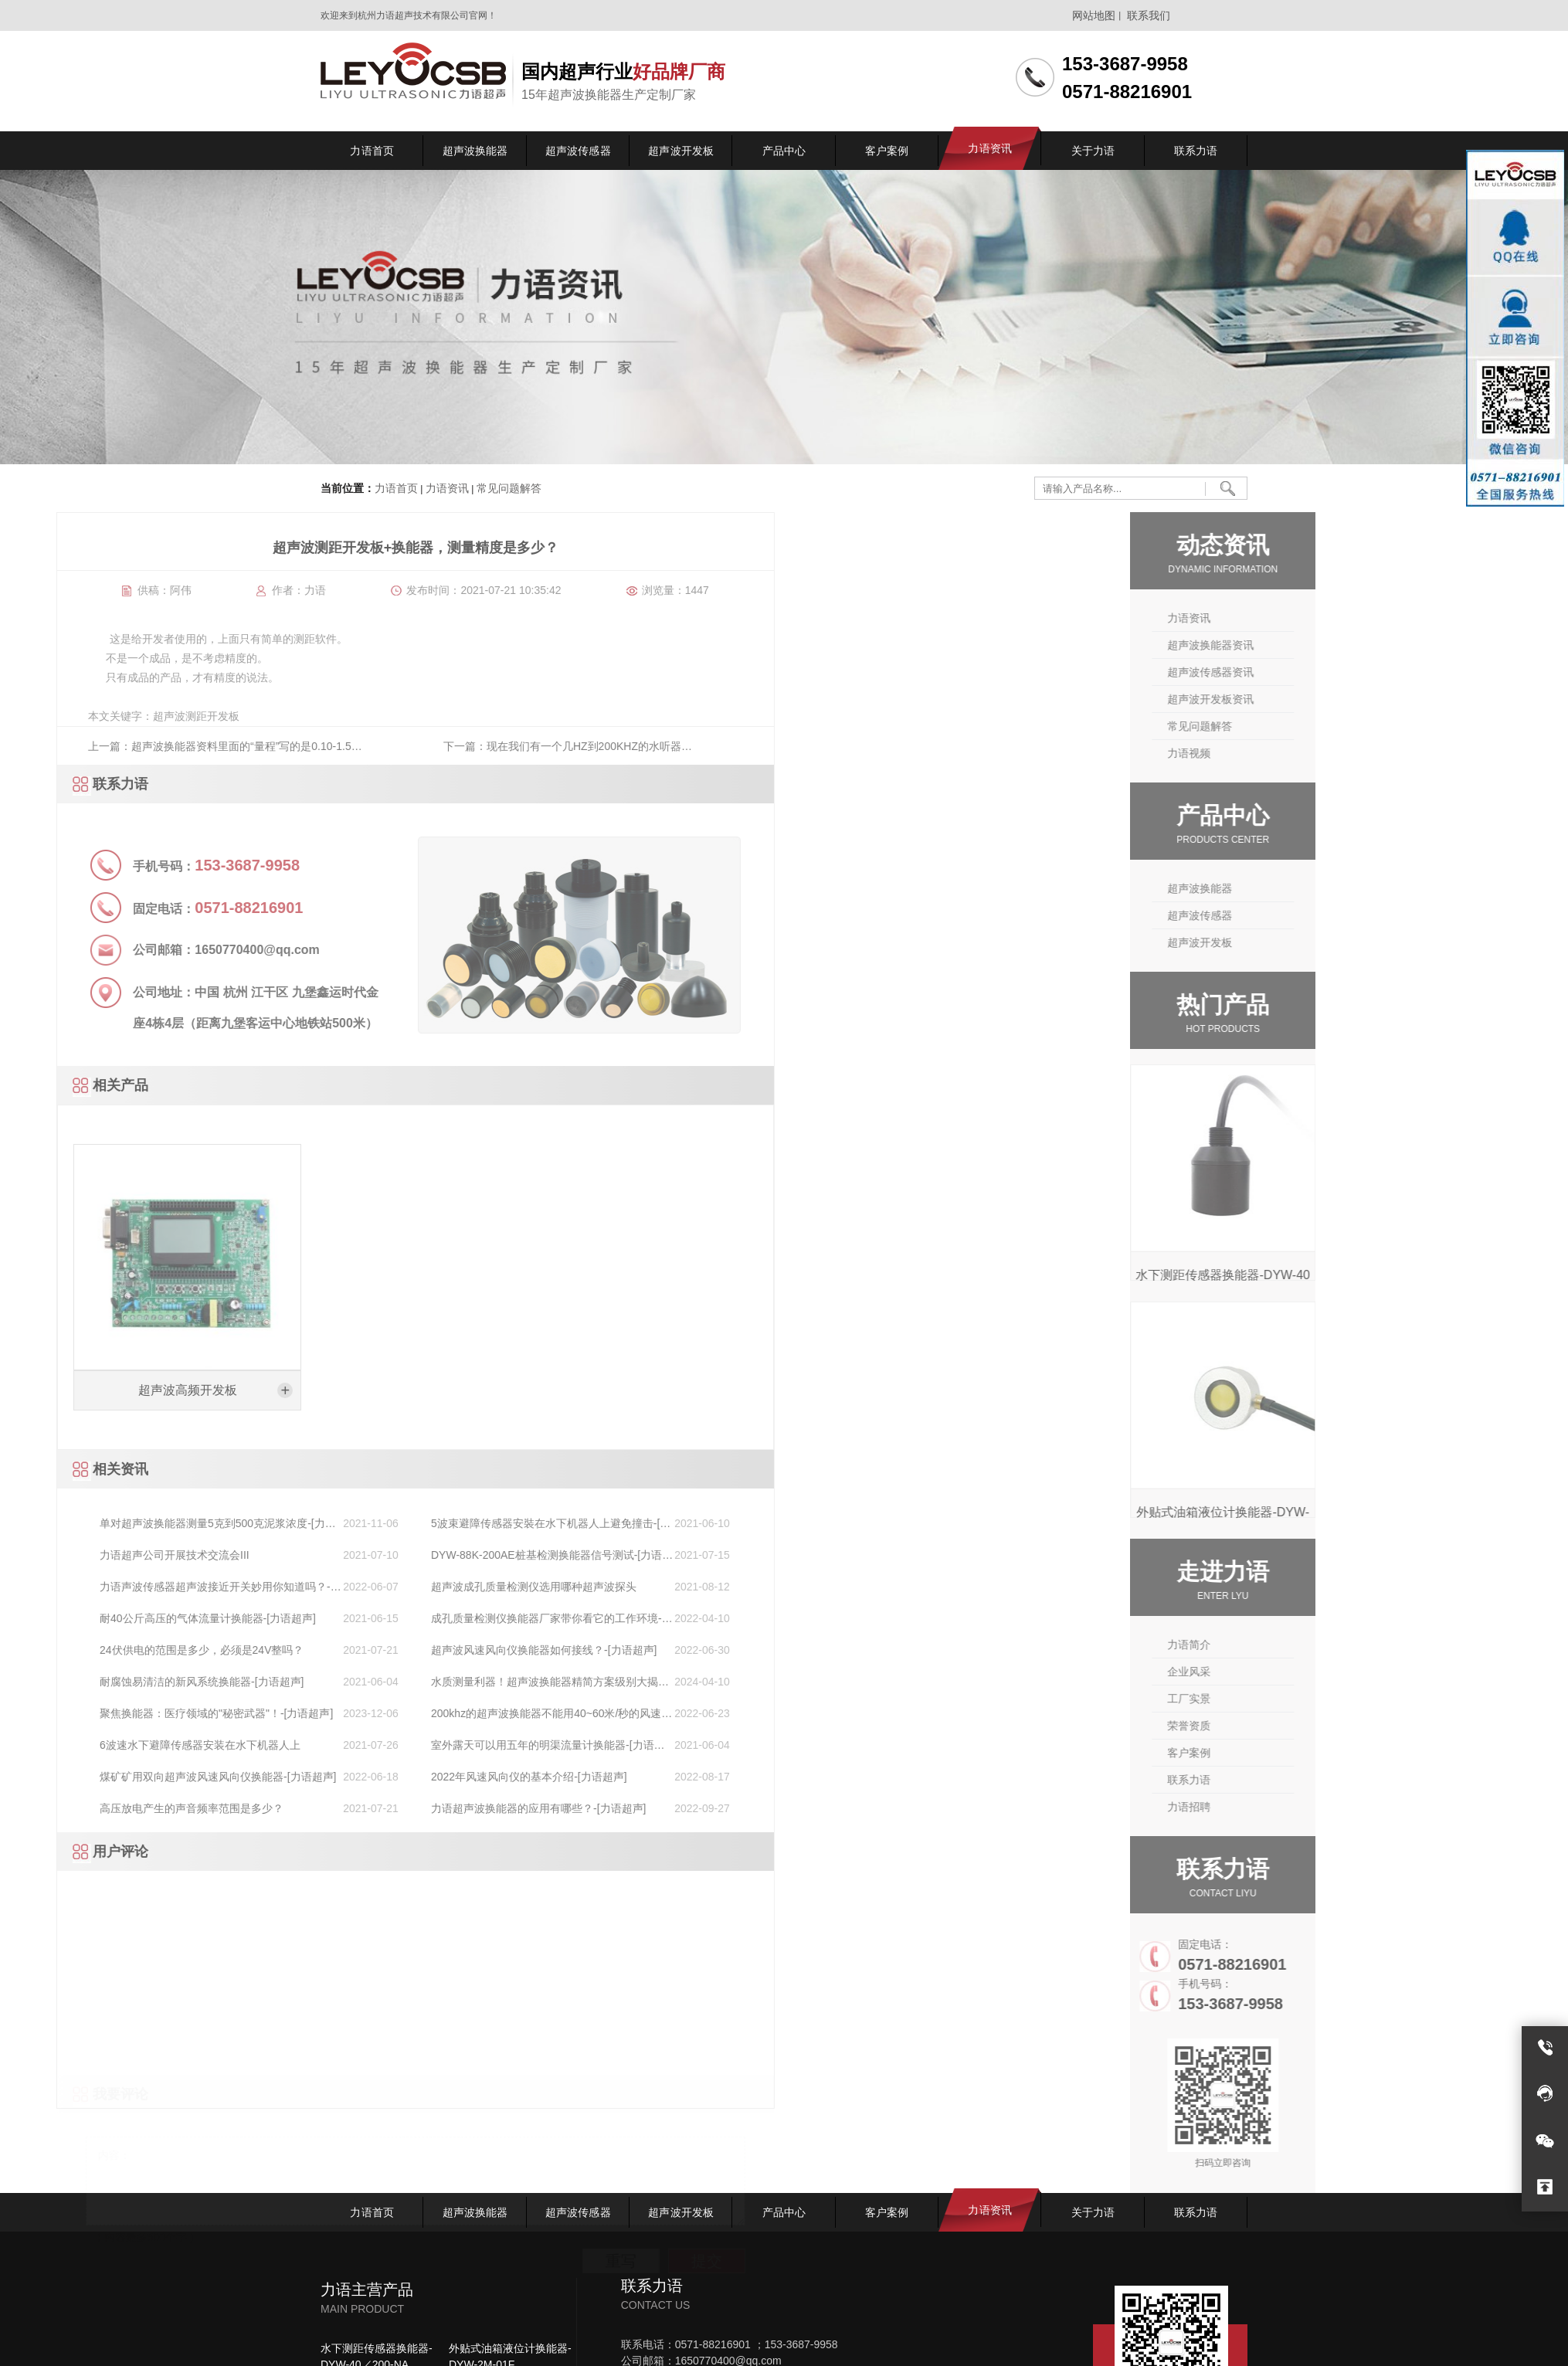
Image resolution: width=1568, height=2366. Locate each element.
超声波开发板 (1307, 942)
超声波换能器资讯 (1318, 645)
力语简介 (1297, 1644)
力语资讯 (447, 489)
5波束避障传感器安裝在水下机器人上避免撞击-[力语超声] (133, 1524)
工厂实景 (1297, 1698)
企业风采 (1297, 1671)
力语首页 (396, 489)
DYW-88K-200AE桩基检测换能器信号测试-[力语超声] (134, 1556)
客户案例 (1297, 1752)
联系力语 (1297, 1780)
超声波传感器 (1307, 915)
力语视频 (1297, 753)
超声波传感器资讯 (1318, 672)
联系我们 (1148, 15)
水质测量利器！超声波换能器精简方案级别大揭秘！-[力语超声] (126, 1682)
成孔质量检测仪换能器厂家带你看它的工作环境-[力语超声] (128, 1619)
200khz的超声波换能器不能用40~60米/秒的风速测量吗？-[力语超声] (133, 1714)
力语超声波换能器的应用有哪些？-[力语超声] (120, 1808)
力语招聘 (1297, 1807)
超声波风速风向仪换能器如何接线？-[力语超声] (126, 1650)
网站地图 (1093, 15)
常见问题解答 (507, 489)
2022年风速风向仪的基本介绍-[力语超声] (111, 1776)
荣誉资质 (1297, 1725)
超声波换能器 (1307, 888)
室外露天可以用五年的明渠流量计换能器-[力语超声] (130, 1746)
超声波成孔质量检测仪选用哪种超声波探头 (116, 1586)
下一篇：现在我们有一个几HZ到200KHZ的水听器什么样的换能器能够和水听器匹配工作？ (149, 752)
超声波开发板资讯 (1318, 699)
